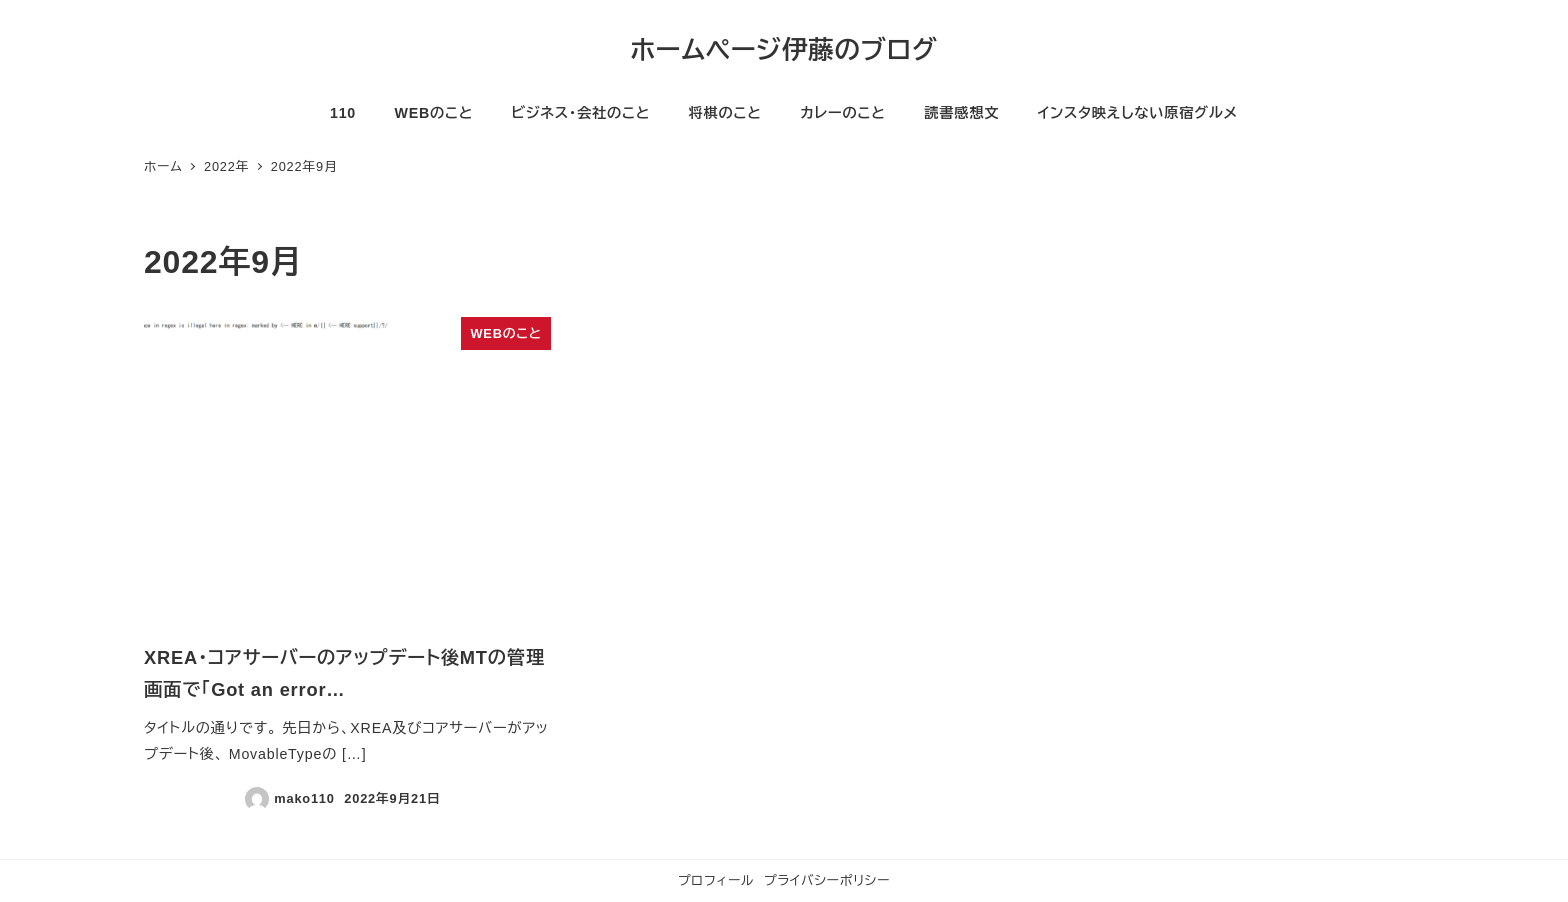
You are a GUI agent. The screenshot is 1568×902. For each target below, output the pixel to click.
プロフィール (716, 880)
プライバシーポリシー (827, 880)
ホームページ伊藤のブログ (784, 50)
